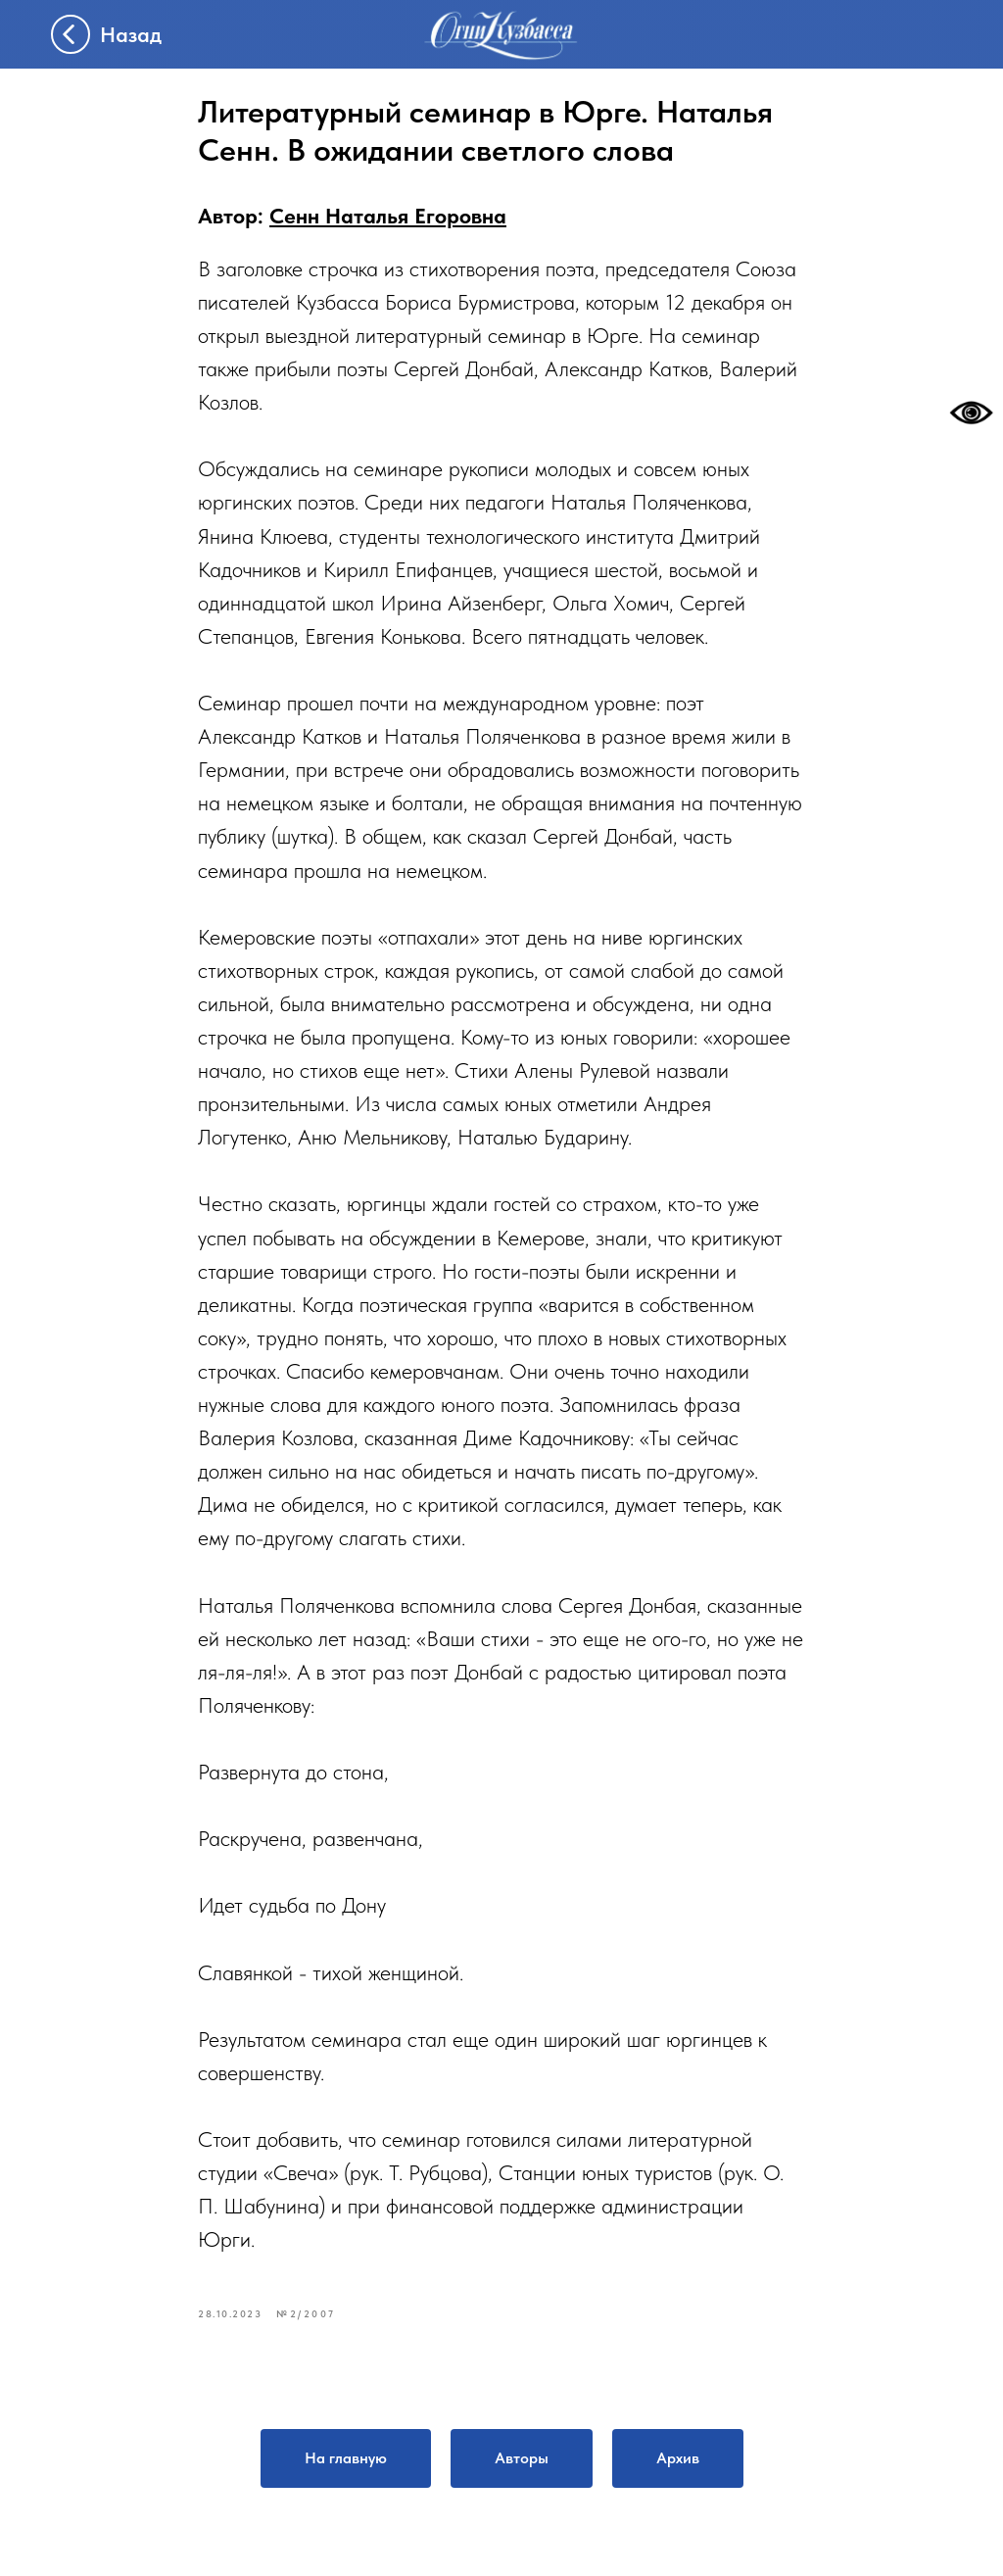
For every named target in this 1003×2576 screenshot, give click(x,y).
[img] (501, 35)
